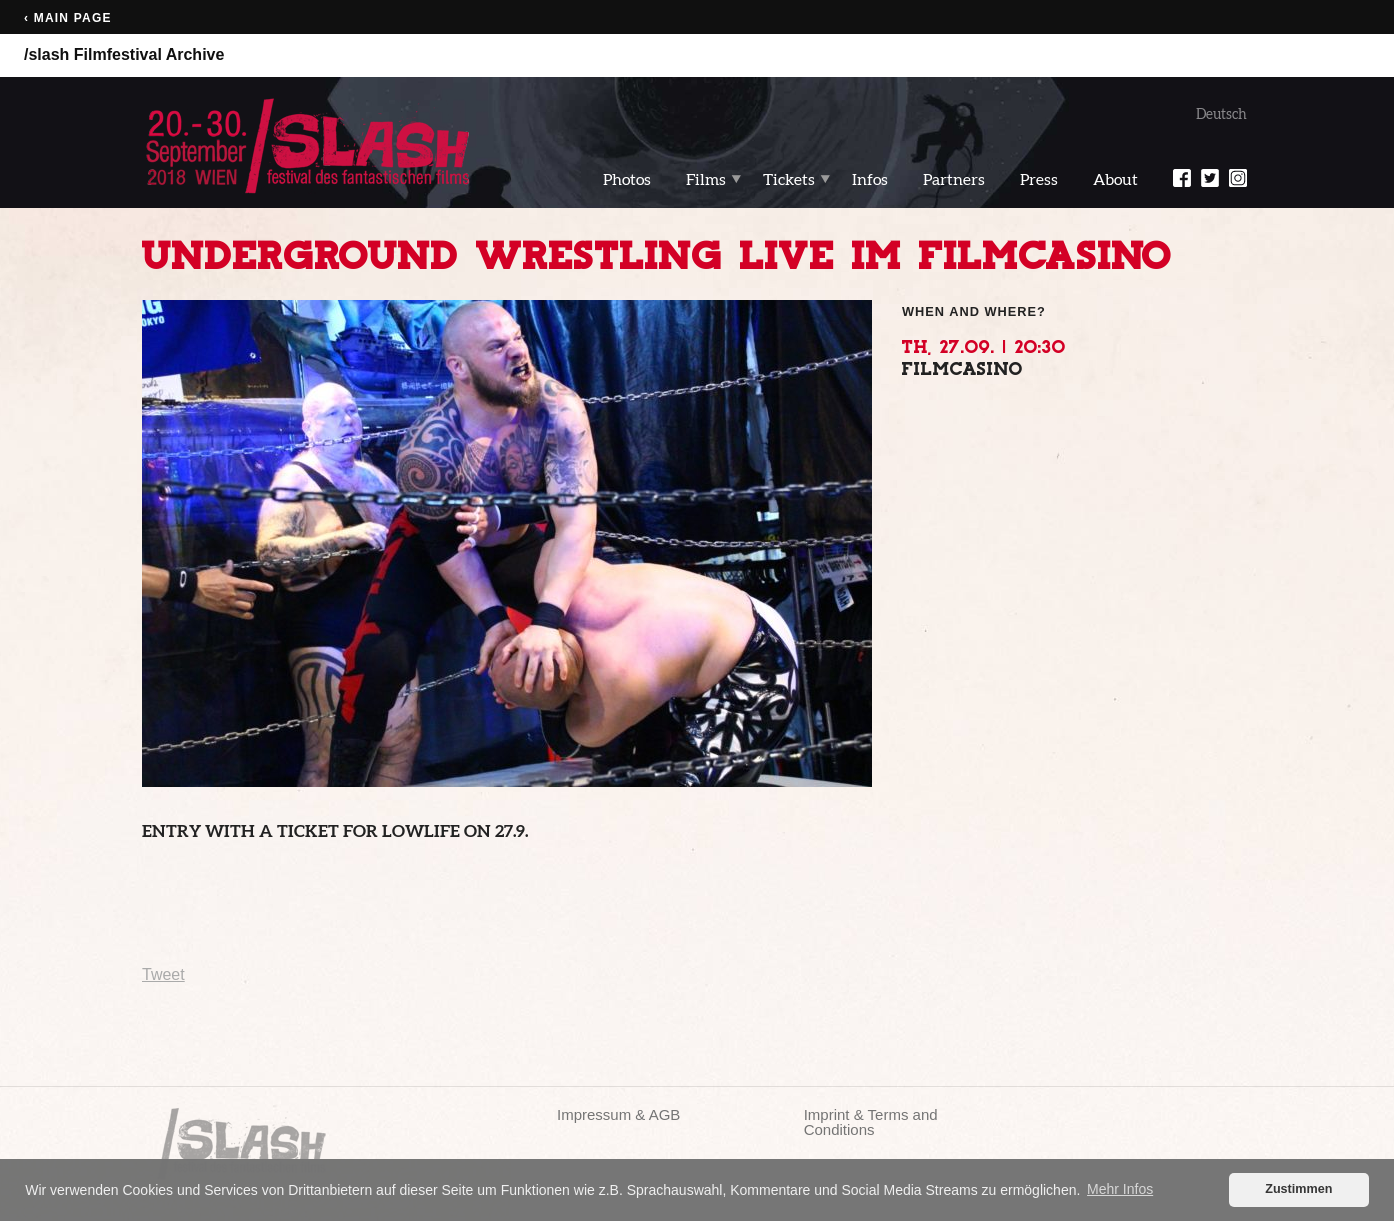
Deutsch (1221, 114)
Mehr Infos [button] (1120, 1189)
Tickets (789, 179)
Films (706, 179)
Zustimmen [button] (1298, 1189)
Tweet (163, 974)
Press (1039, 179)
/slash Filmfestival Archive (124, 54)
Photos (627, 179)
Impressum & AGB (618, 1114)
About (1115, 179)
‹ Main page (68, 18)
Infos (870, 179)
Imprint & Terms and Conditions (871, 1122)
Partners (954, 179)
